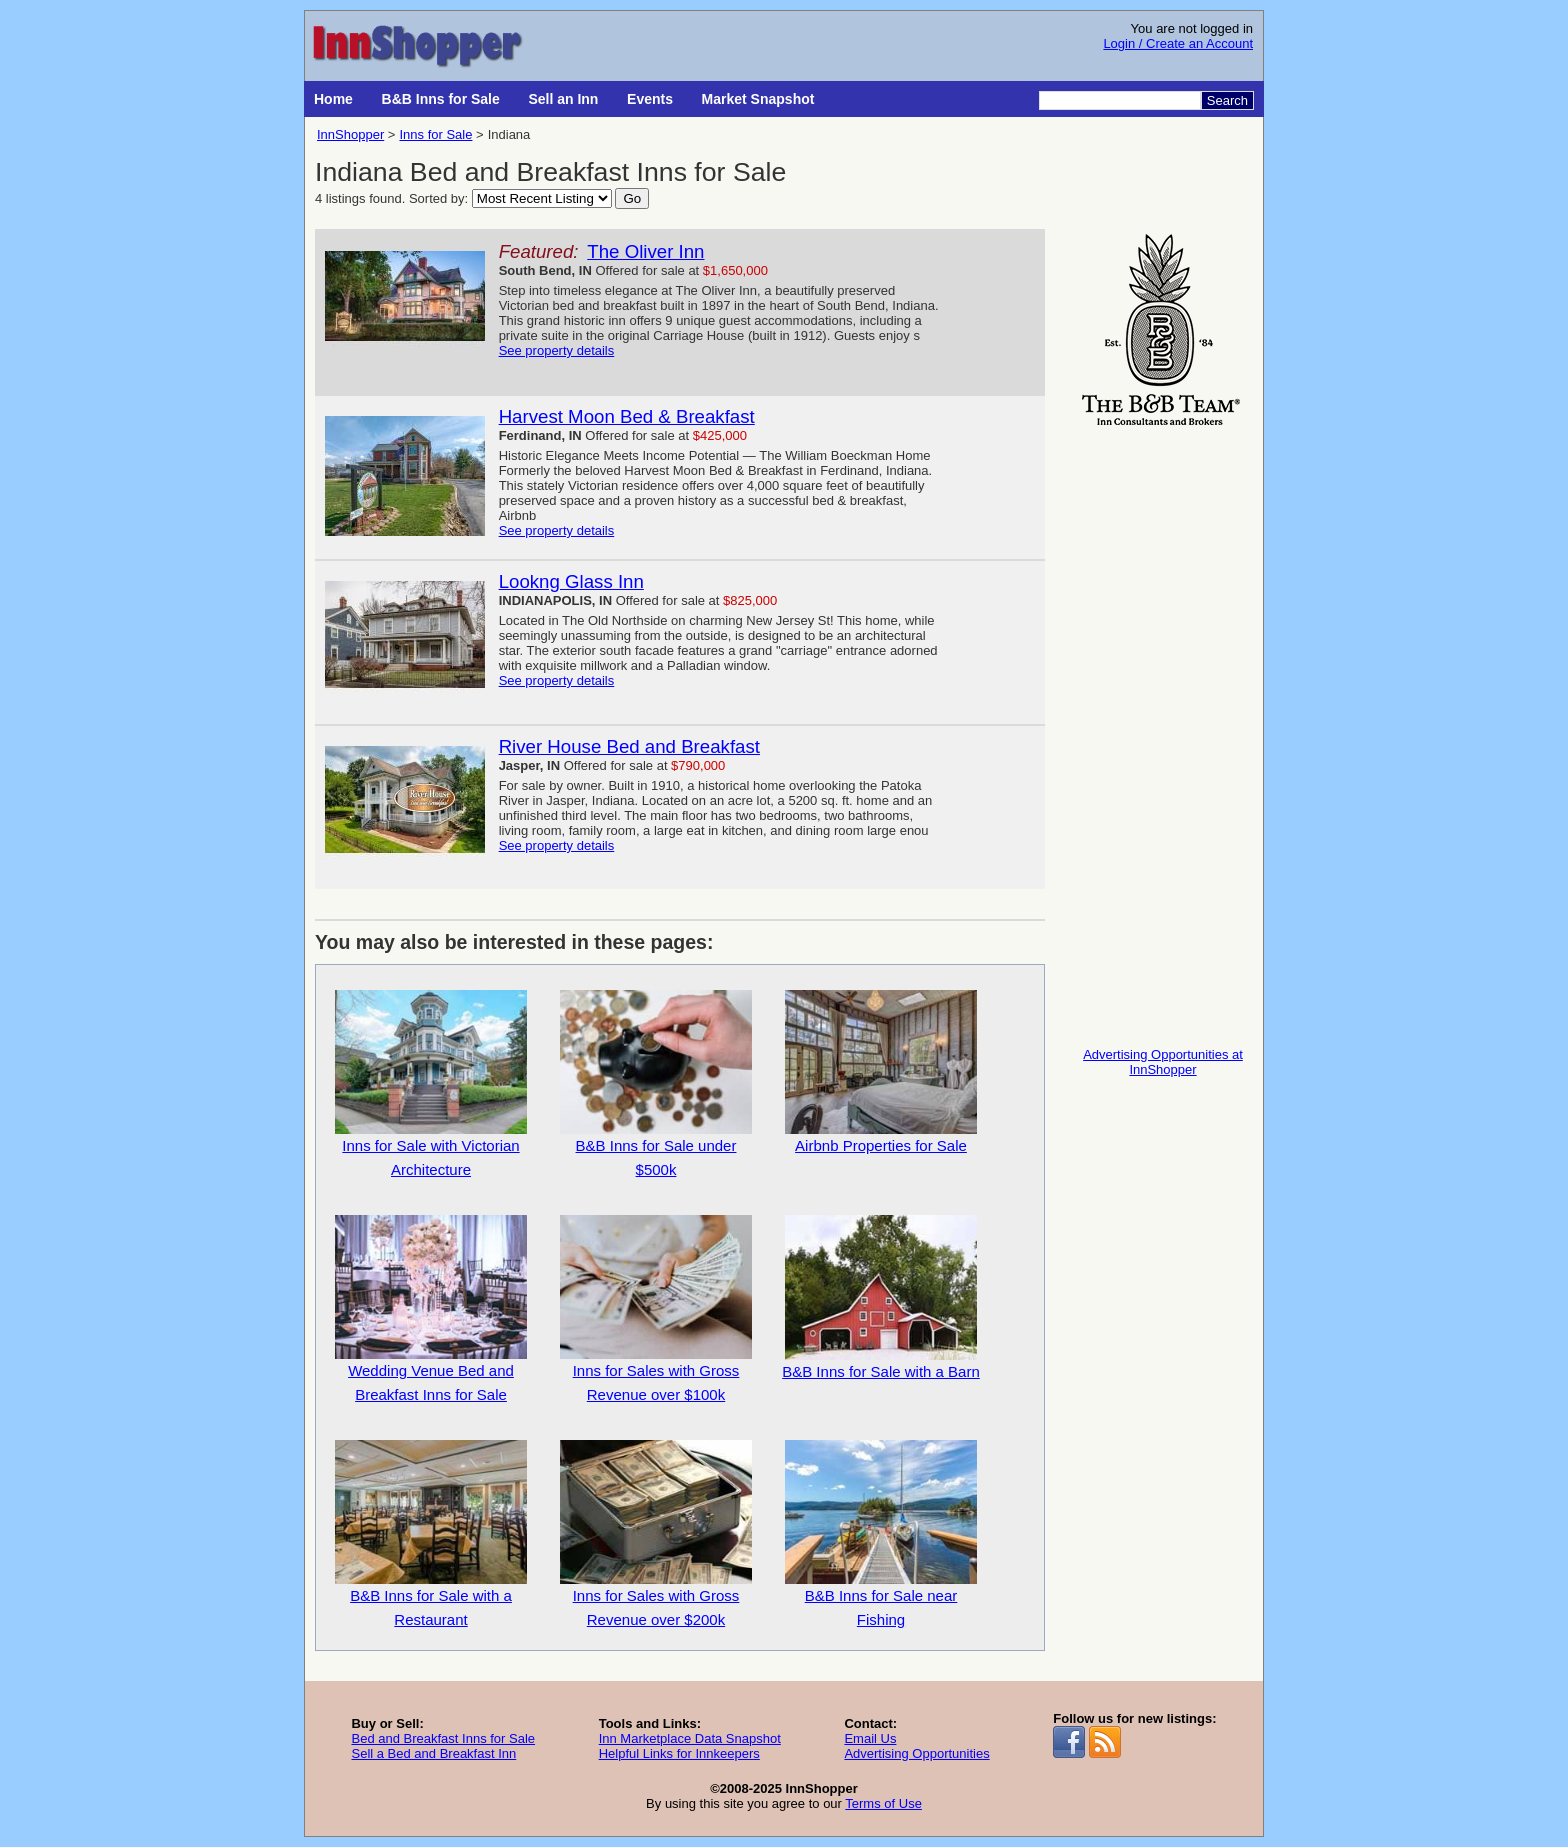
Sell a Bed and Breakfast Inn (433, 1753)
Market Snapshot (758, 99)
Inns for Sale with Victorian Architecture (431, 1084)
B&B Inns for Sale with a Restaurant (431, 1534)
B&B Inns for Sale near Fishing (881, 1534)
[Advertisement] (1163, 732)
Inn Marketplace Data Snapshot (690, 1738)
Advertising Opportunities (916, 1753)
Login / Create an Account (1178, 43)
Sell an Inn (563, 99)
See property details (557, 350)
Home (333, 99)
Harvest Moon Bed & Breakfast (627, 416)
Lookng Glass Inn (571, 581)
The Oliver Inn (645, 251)
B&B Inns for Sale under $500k (656, 1084)
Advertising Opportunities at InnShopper (1163, 1062)
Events (650, 99)
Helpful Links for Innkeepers (679, 1753)
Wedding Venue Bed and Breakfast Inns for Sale (431, 1309)
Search (1227, 100)
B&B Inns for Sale (441, 99)
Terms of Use (883, 1803)
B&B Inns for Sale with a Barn (881, 1297)
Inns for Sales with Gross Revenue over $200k (656, 1534)
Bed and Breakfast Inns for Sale (443, 1738)
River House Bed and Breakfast (629, 746)
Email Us (870, 1738)
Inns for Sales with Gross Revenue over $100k (656, 1309)
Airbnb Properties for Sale (881, 1072)
